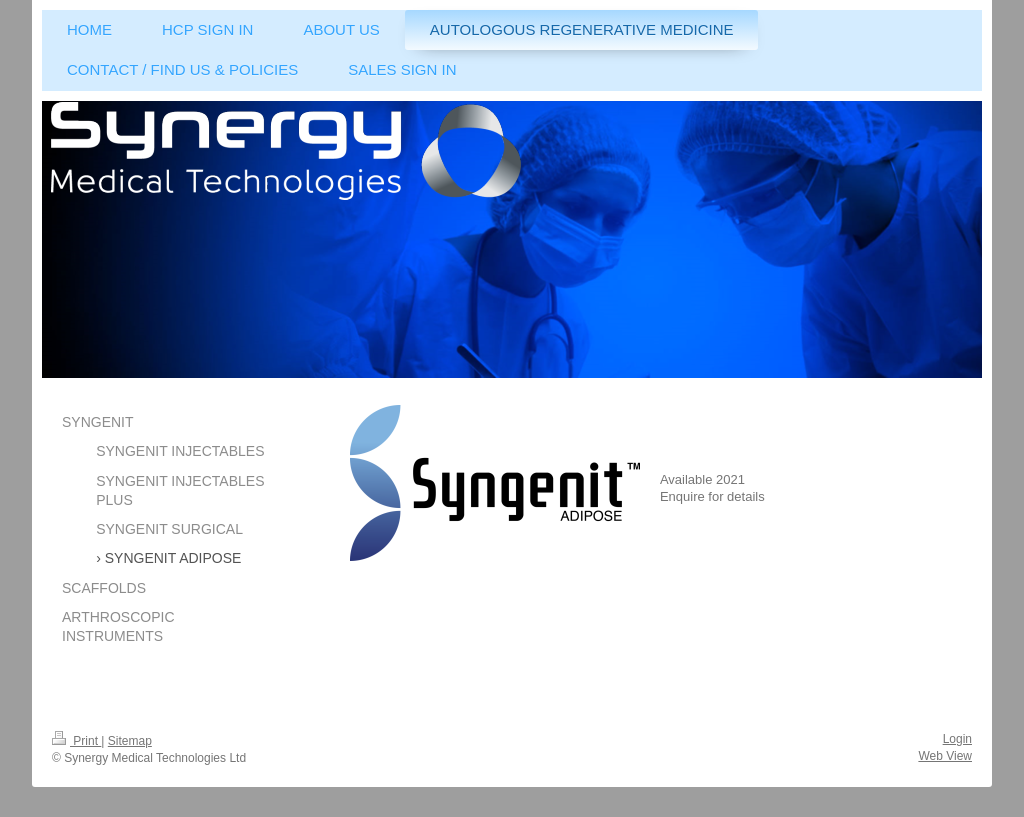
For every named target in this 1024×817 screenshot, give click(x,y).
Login (957, 739)
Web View (945, 756)
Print (76, 741)
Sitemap (130, 741)
